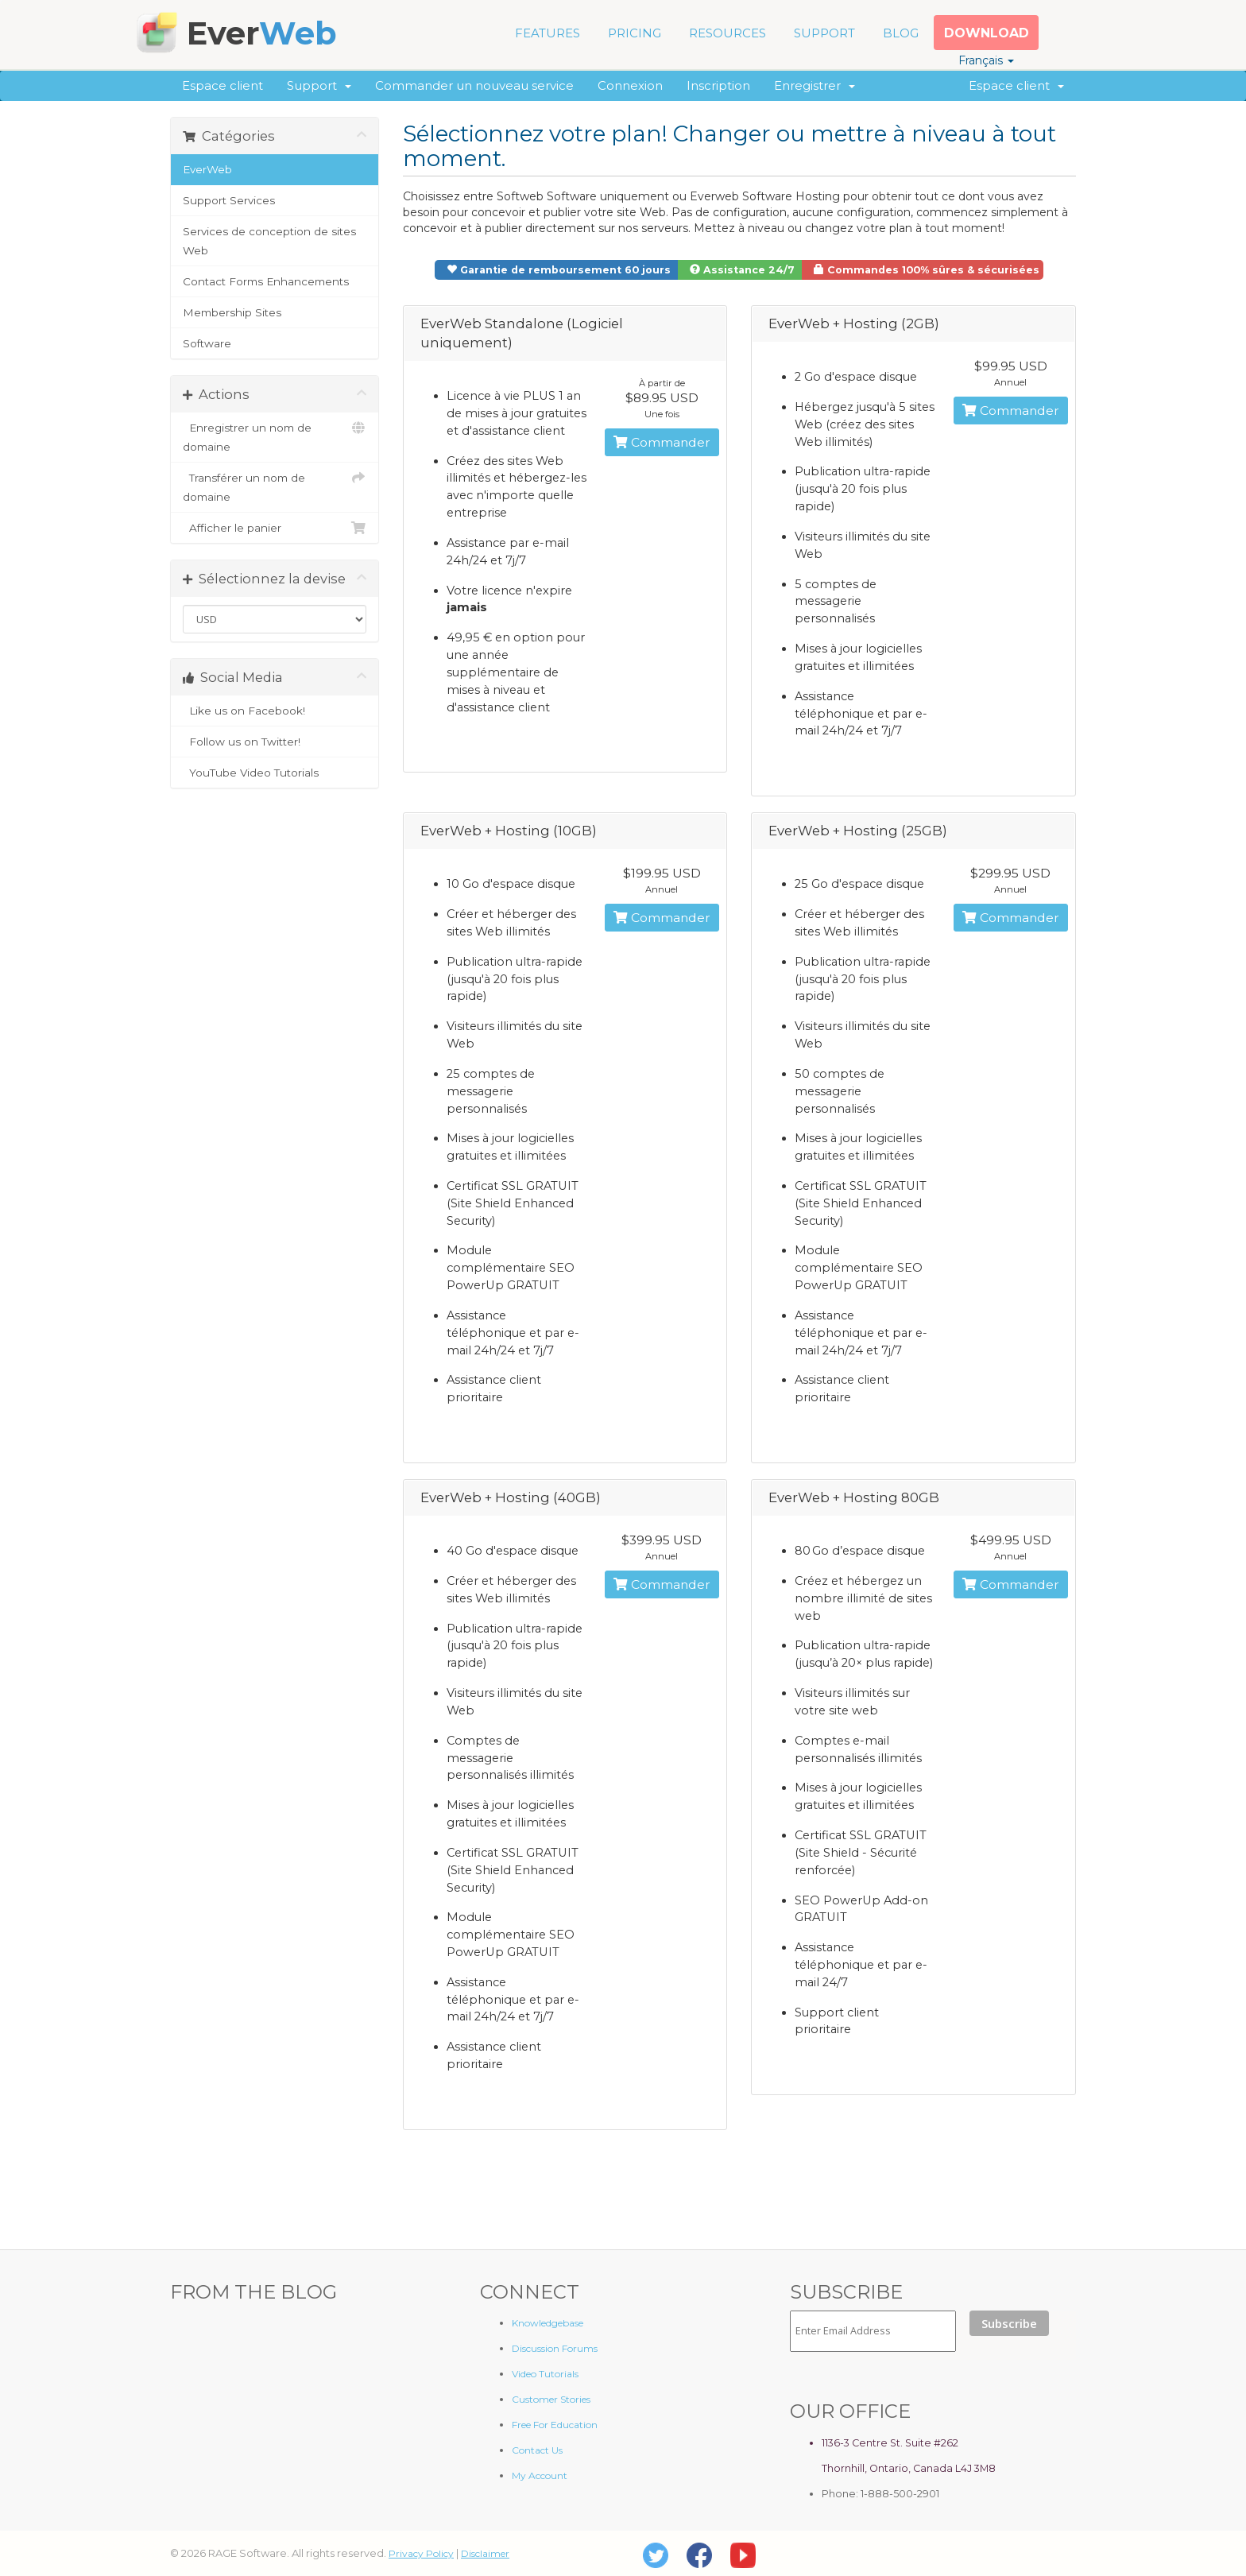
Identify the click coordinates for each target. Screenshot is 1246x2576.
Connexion (630, 85)
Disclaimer (485, 2553)
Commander (661, 442)
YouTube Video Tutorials (274, 772)
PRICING (634, 33)
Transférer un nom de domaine (274, 485)
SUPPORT (824, 33)
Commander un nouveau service (474, 85)
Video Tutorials (545, 2374)
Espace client (222, 85)
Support (319, 85)
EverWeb (207, 169)
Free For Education (555, 2425)
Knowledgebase (547, 2323)
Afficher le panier (274, 527)
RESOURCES (727, 33)
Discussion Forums (555, 2348)
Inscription (718, 85)
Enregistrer (814, 85)
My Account (539, 2475)
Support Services (229, 200)
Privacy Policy (421, 2553)
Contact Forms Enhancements (266, 281)
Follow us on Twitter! (274, 741)
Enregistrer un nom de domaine (274, 435)
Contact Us (537, 2450)
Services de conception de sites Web (269, 241)
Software (207, 343)
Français (986, 60)
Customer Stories (551, 2399)
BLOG (901, 33)
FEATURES (547, 33)
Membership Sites (232, 312)
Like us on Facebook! (274, 710)
